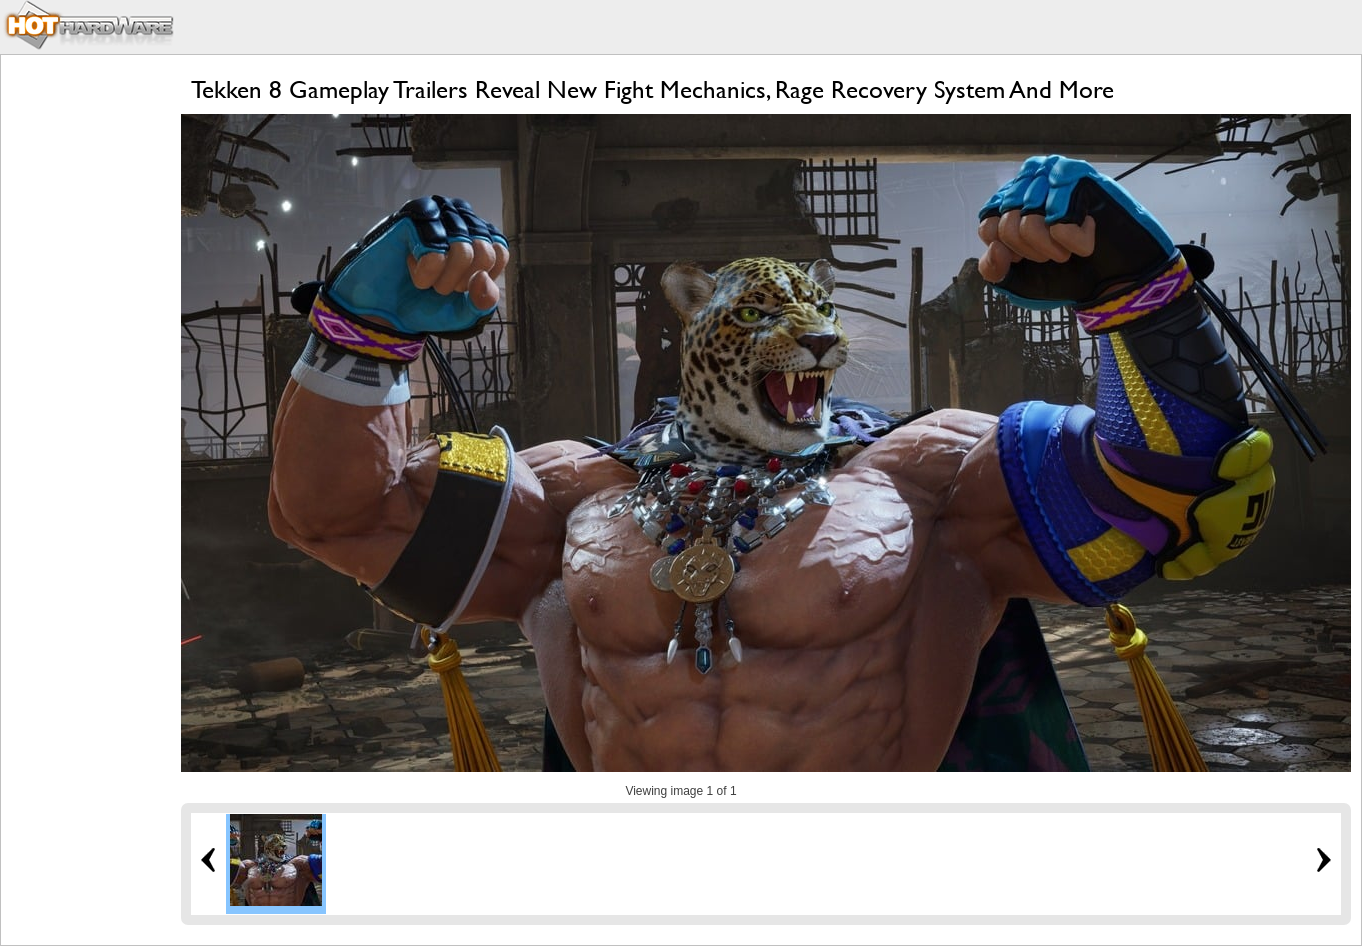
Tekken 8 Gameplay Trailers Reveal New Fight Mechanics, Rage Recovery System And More (652, 89)
